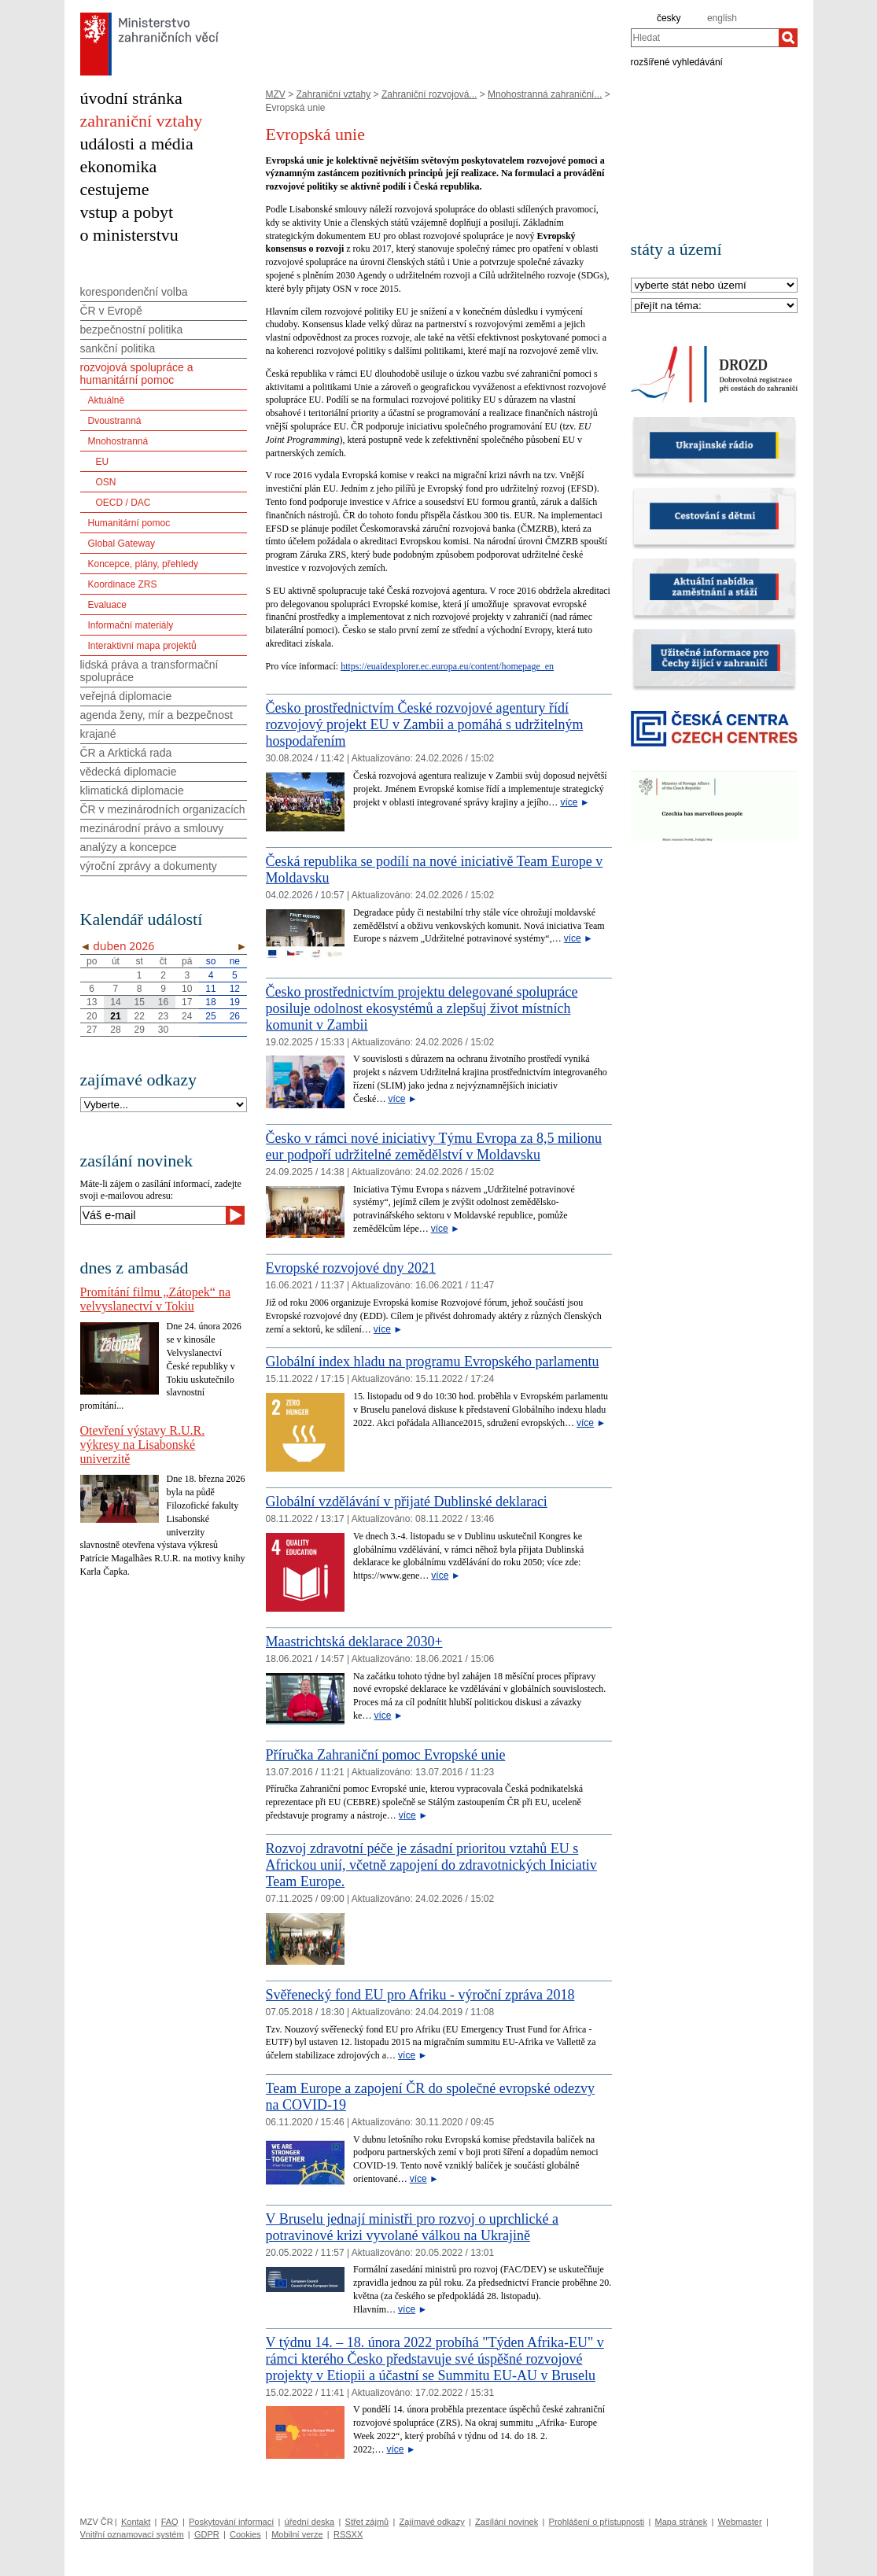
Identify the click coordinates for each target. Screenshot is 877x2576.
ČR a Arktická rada (126, 752)
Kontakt (135, 2521)
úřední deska (310, 2521)
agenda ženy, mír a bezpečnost (156, 715)
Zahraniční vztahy (334, 94)
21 (115, 1016)
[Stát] (714, 286)
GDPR (206, 2534)
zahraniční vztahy (141, 121)
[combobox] (705, 37)
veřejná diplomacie (126, 696)
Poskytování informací (231, 2521)
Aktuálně (106, 400)
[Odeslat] (235, 1215)
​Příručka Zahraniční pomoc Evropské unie (386, 1755)
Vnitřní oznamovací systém (132, 2534)
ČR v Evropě (111, 310)
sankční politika (118, 348)
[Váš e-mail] (153, 1215)
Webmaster (740, 2521)
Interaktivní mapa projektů (142, 645)
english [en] (722, 18)
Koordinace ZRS (122, 584)
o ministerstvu (129, 235)
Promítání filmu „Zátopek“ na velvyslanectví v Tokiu (155, 1299)
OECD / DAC (123, 502)
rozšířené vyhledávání (677, 61)
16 (163, 1002)
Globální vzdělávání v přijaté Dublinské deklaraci (406, 1501)
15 (139, 1002)
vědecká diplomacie (128, 771)
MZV (276, 94)
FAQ (170, 2521)
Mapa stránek (681, 2521)
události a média (136, 143)
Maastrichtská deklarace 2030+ (354, 1641)
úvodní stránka (131, 98)
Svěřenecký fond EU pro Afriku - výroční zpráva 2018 (420, 1995)
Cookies (245, 2534)
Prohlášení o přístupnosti (597, 2521)
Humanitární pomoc (129, 523)
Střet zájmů (367, 2521)
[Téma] (714, 306)
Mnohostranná (118, 441)
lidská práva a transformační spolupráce (149, 671)
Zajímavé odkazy (432, 2521)
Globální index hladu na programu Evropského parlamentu (432, 1361)
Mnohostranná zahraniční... (545, 94)
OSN (106, 482)
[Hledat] (788, 37)
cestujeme (114, 189)
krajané (98, 734)
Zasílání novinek (506, 2521)
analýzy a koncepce (128, 847)
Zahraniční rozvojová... (429, 94)
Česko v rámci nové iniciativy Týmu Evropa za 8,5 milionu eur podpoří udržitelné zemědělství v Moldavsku (434, 1146)
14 (115, 1002)
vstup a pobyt (127, 212)
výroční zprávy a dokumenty (148, 866)
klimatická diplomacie (132, 790)
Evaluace (107, 604)
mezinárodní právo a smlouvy (152, 828)
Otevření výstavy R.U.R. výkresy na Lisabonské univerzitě (142, 1444)
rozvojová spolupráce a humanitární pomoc (136, 373)
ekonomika (118, 166)
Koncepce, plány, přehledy (143, 563)
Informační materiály (131, 625)
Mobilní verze (296, 2534)
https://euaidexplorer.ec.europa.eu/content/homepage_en (447, 666)
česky (669, 18)
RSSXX (348, 2534)
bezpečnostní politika (131, 329)
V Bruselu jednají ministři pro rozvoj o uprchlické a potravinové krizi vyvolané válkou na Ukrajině (412, 2227)
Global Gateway (121, 543)
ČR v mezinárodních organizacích (162, 809)
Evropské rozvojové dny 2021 (351, 1268)
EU (102, 461)
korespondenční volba (134, 292)
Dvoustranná (115, 420)
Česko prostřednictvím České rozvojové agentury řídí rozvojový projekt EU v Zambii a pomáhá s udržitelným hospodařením (425, 724)
